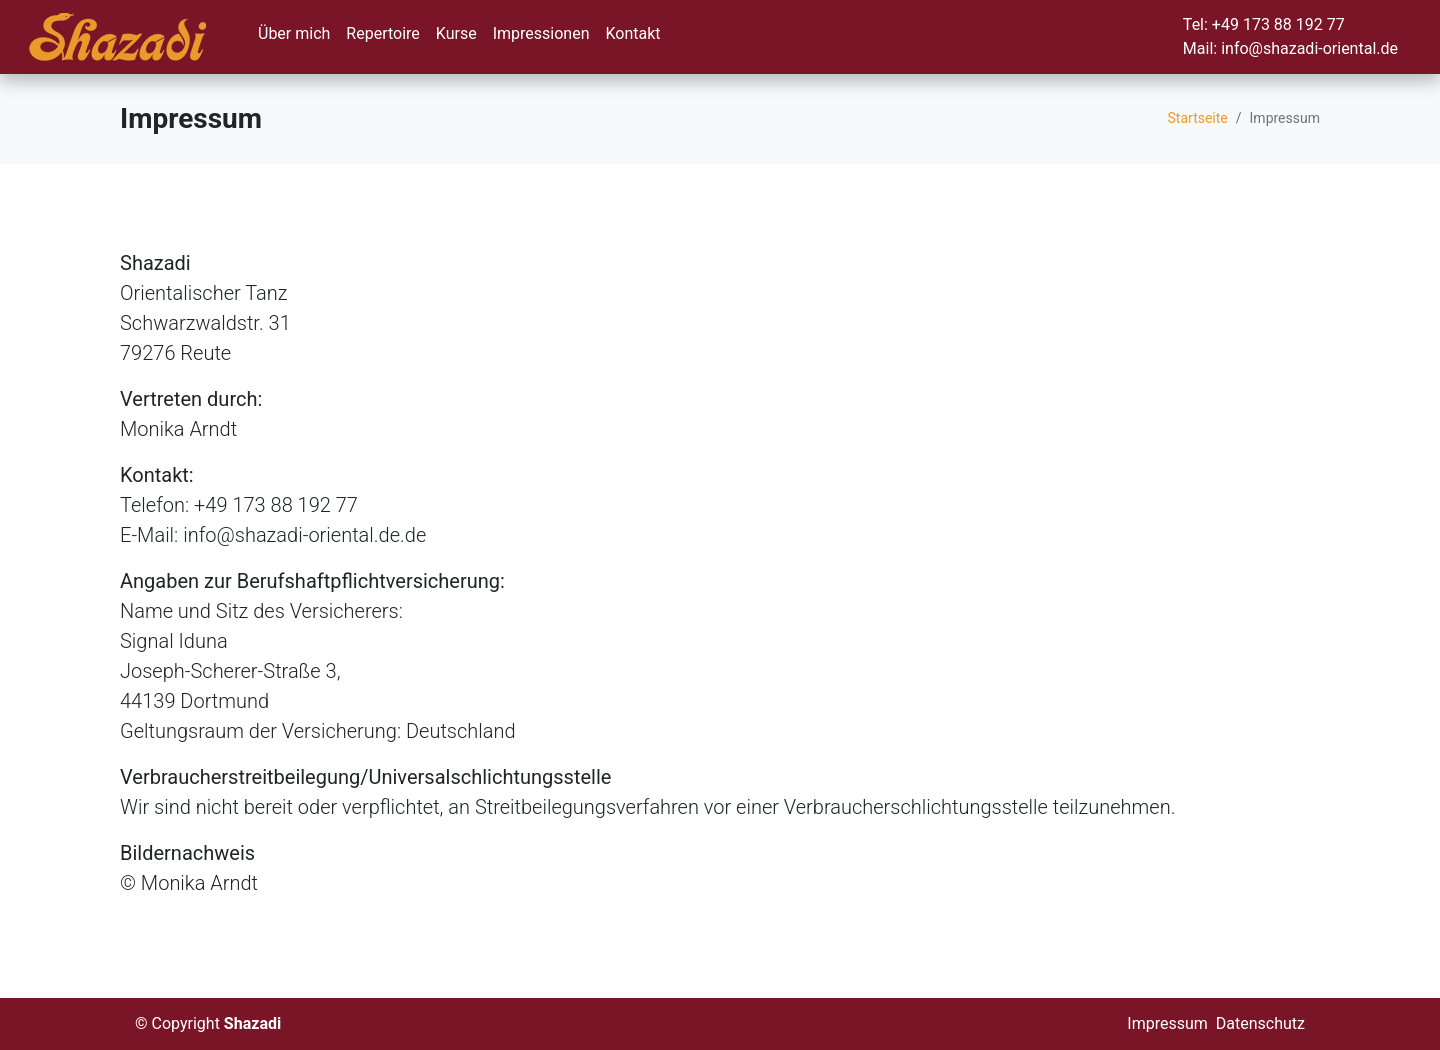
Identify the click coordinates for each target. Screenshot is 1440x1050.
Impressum (1167, 1023)
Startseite (1198, 118)
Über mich (294, 33)
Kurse (456, 33)
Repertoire (382, 33)
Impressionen (541, 33)
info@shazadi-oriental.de (1309, 48)
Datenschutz (1260, 1023)
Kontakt (632, 33)
